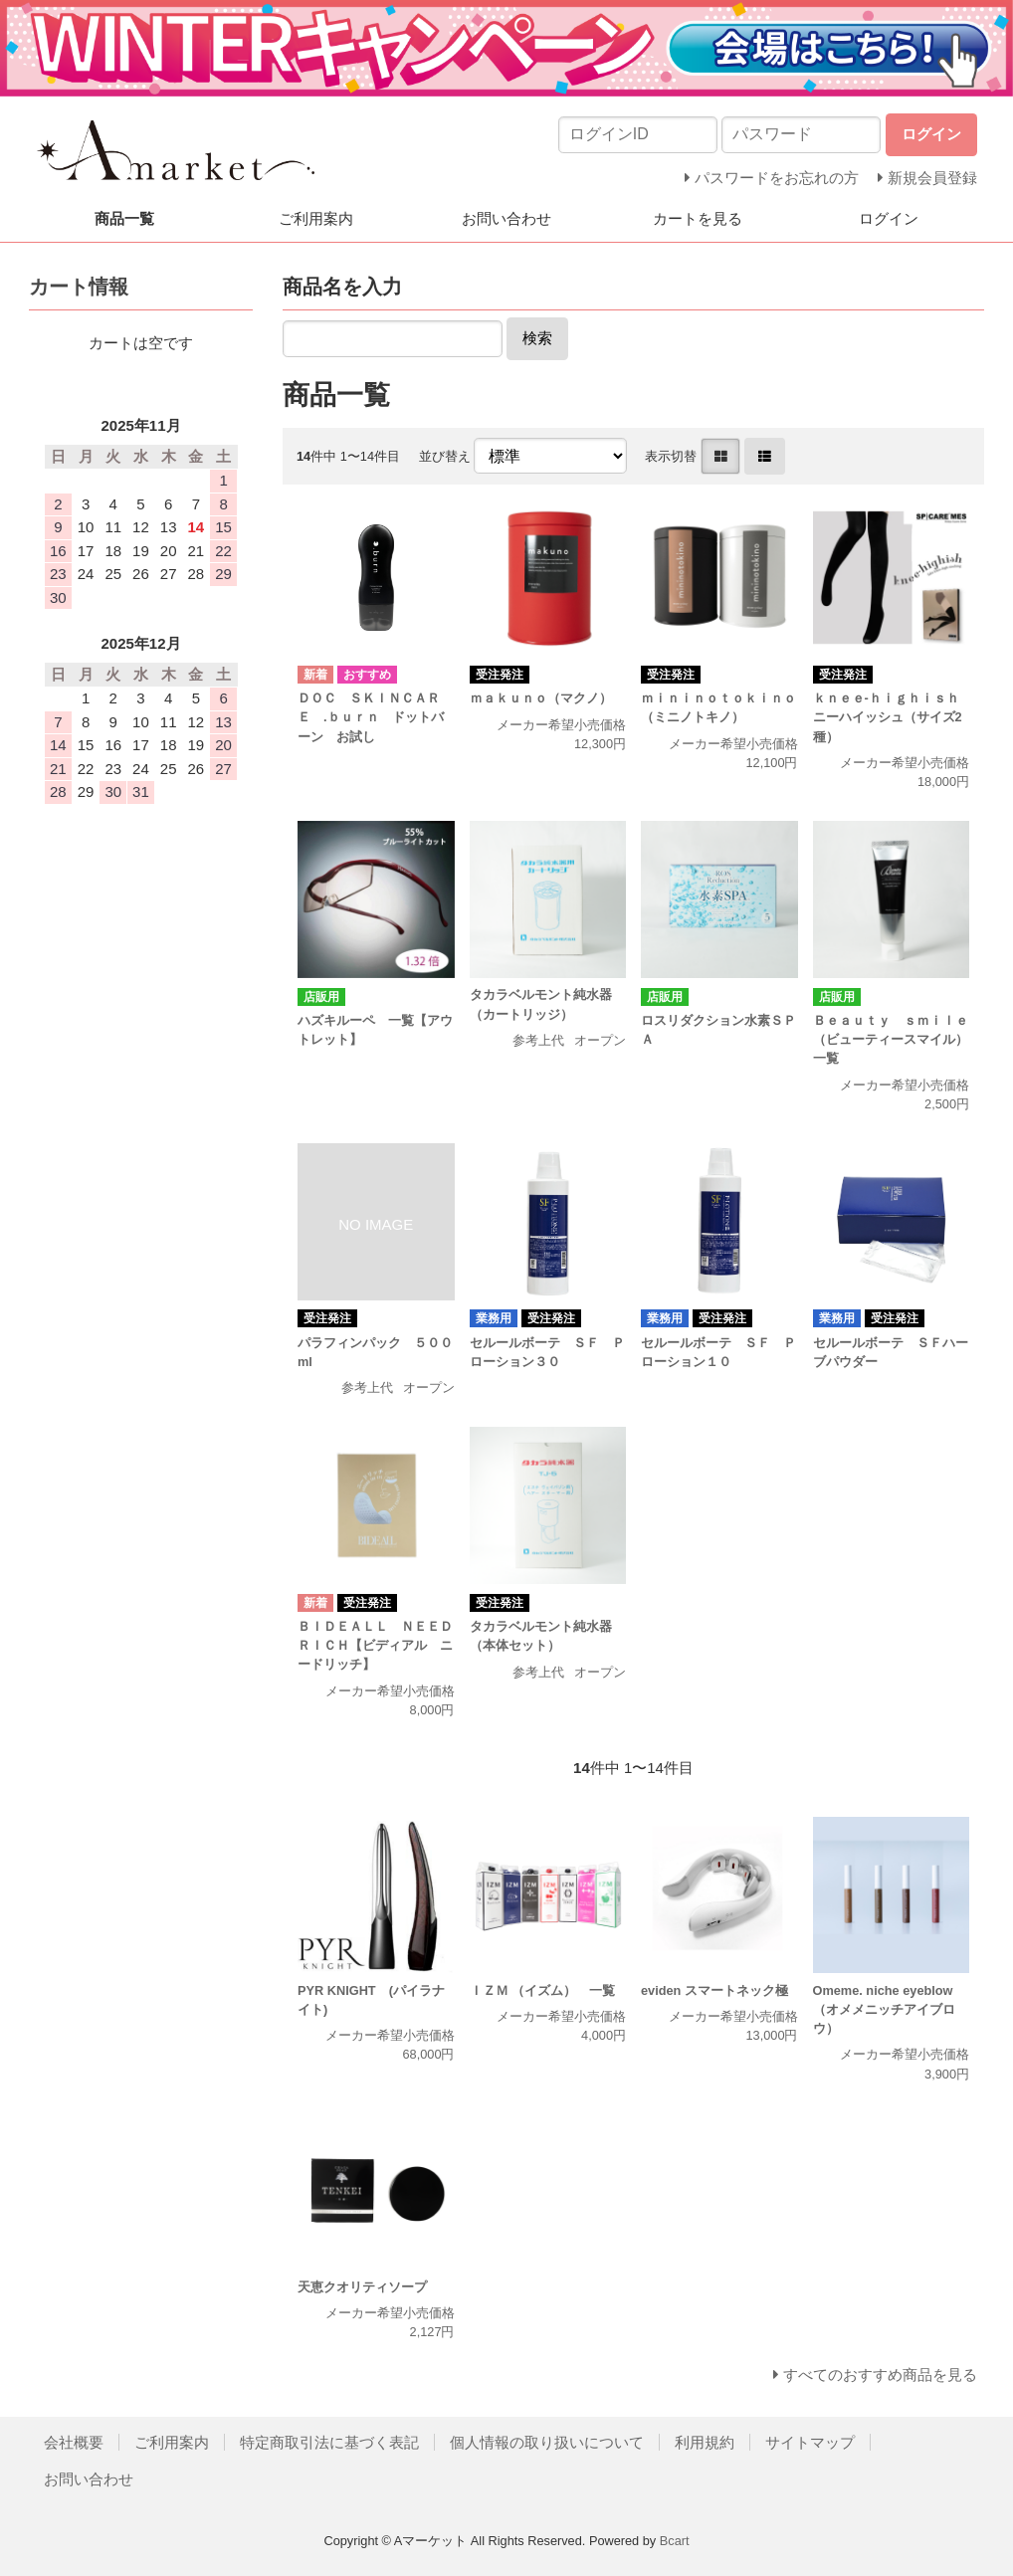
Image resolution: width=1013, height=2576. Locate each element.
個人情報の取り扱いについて (547, 2442)
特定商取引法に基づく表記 (329, 2442)
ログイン (888, 218)
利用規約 (704, 2442)
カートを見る (697, 218)
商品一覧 (124, 218)
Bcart (675, 2540)
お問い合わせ (506, 218)
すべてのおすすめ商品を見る (880, 2374)
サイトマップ (810, 2442)
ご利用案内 (316, 218)
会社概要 (73, 2442)
